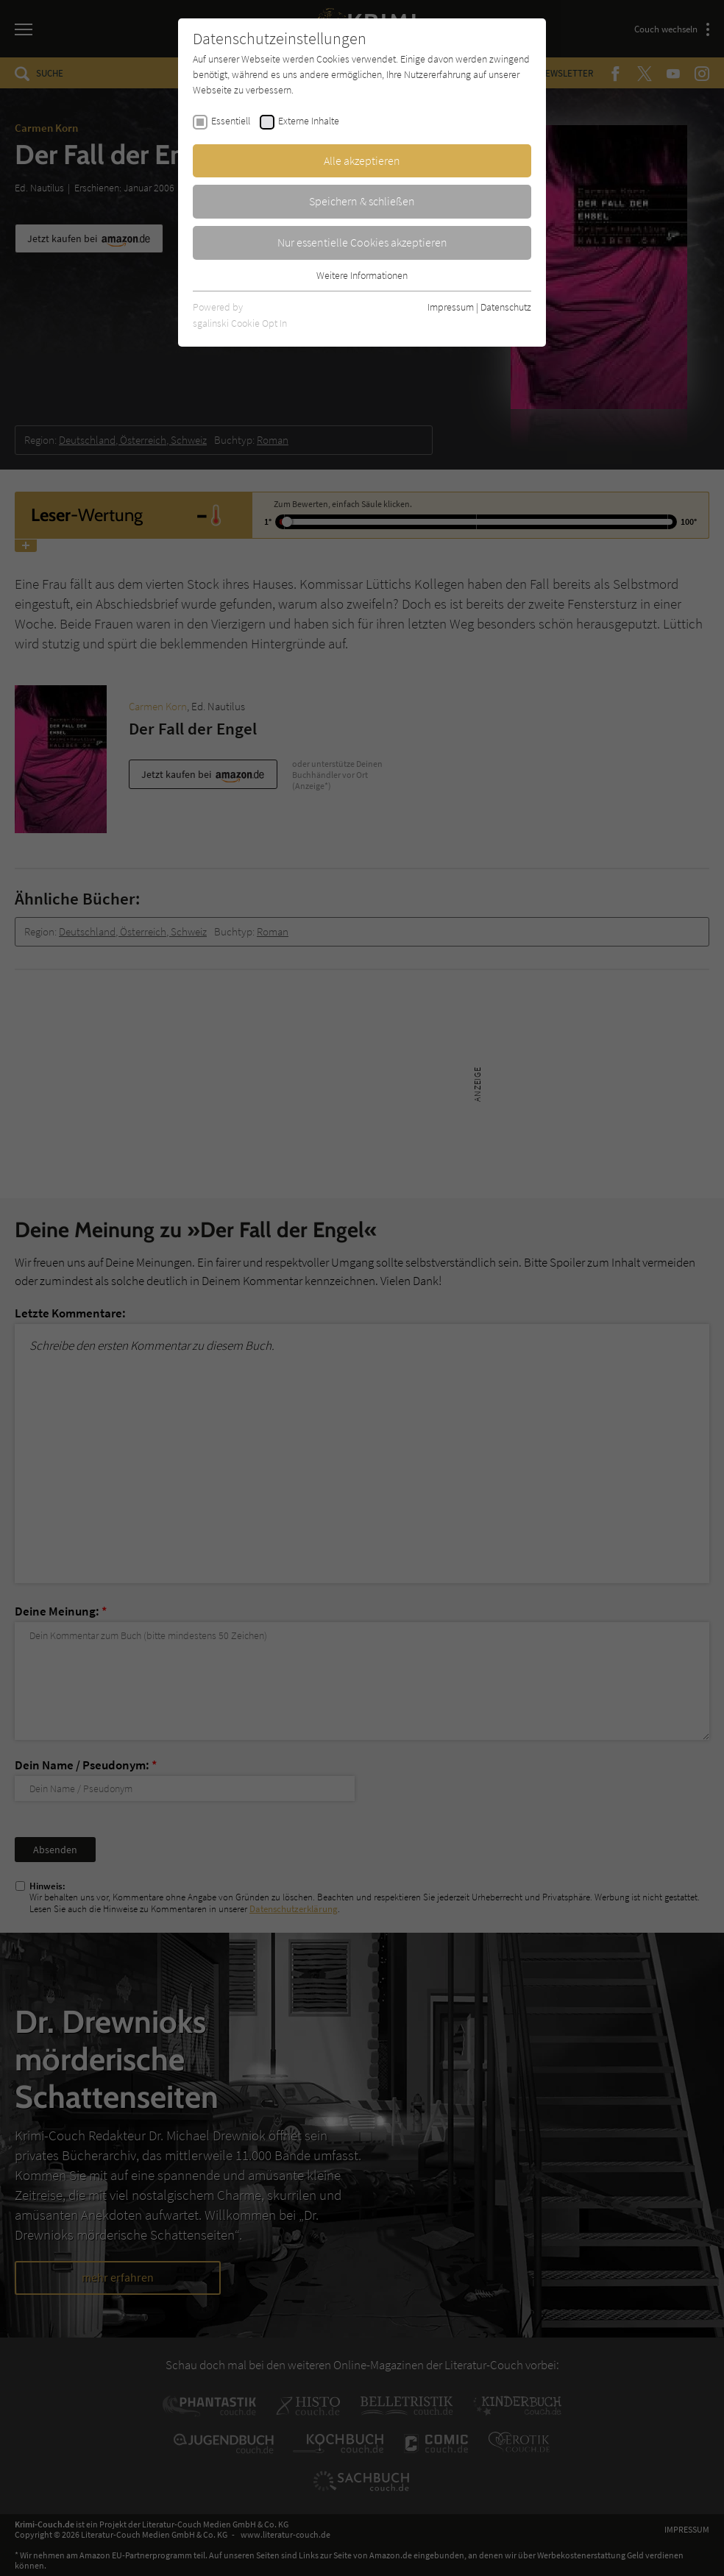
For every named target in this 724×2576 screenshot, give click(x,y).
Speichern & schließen (362, 201)
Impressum (450, 307)
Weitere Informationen (362, 275)
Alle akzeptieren (362, 160)
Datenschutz (505, 307)
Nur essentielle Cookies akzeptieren (362, 242)
